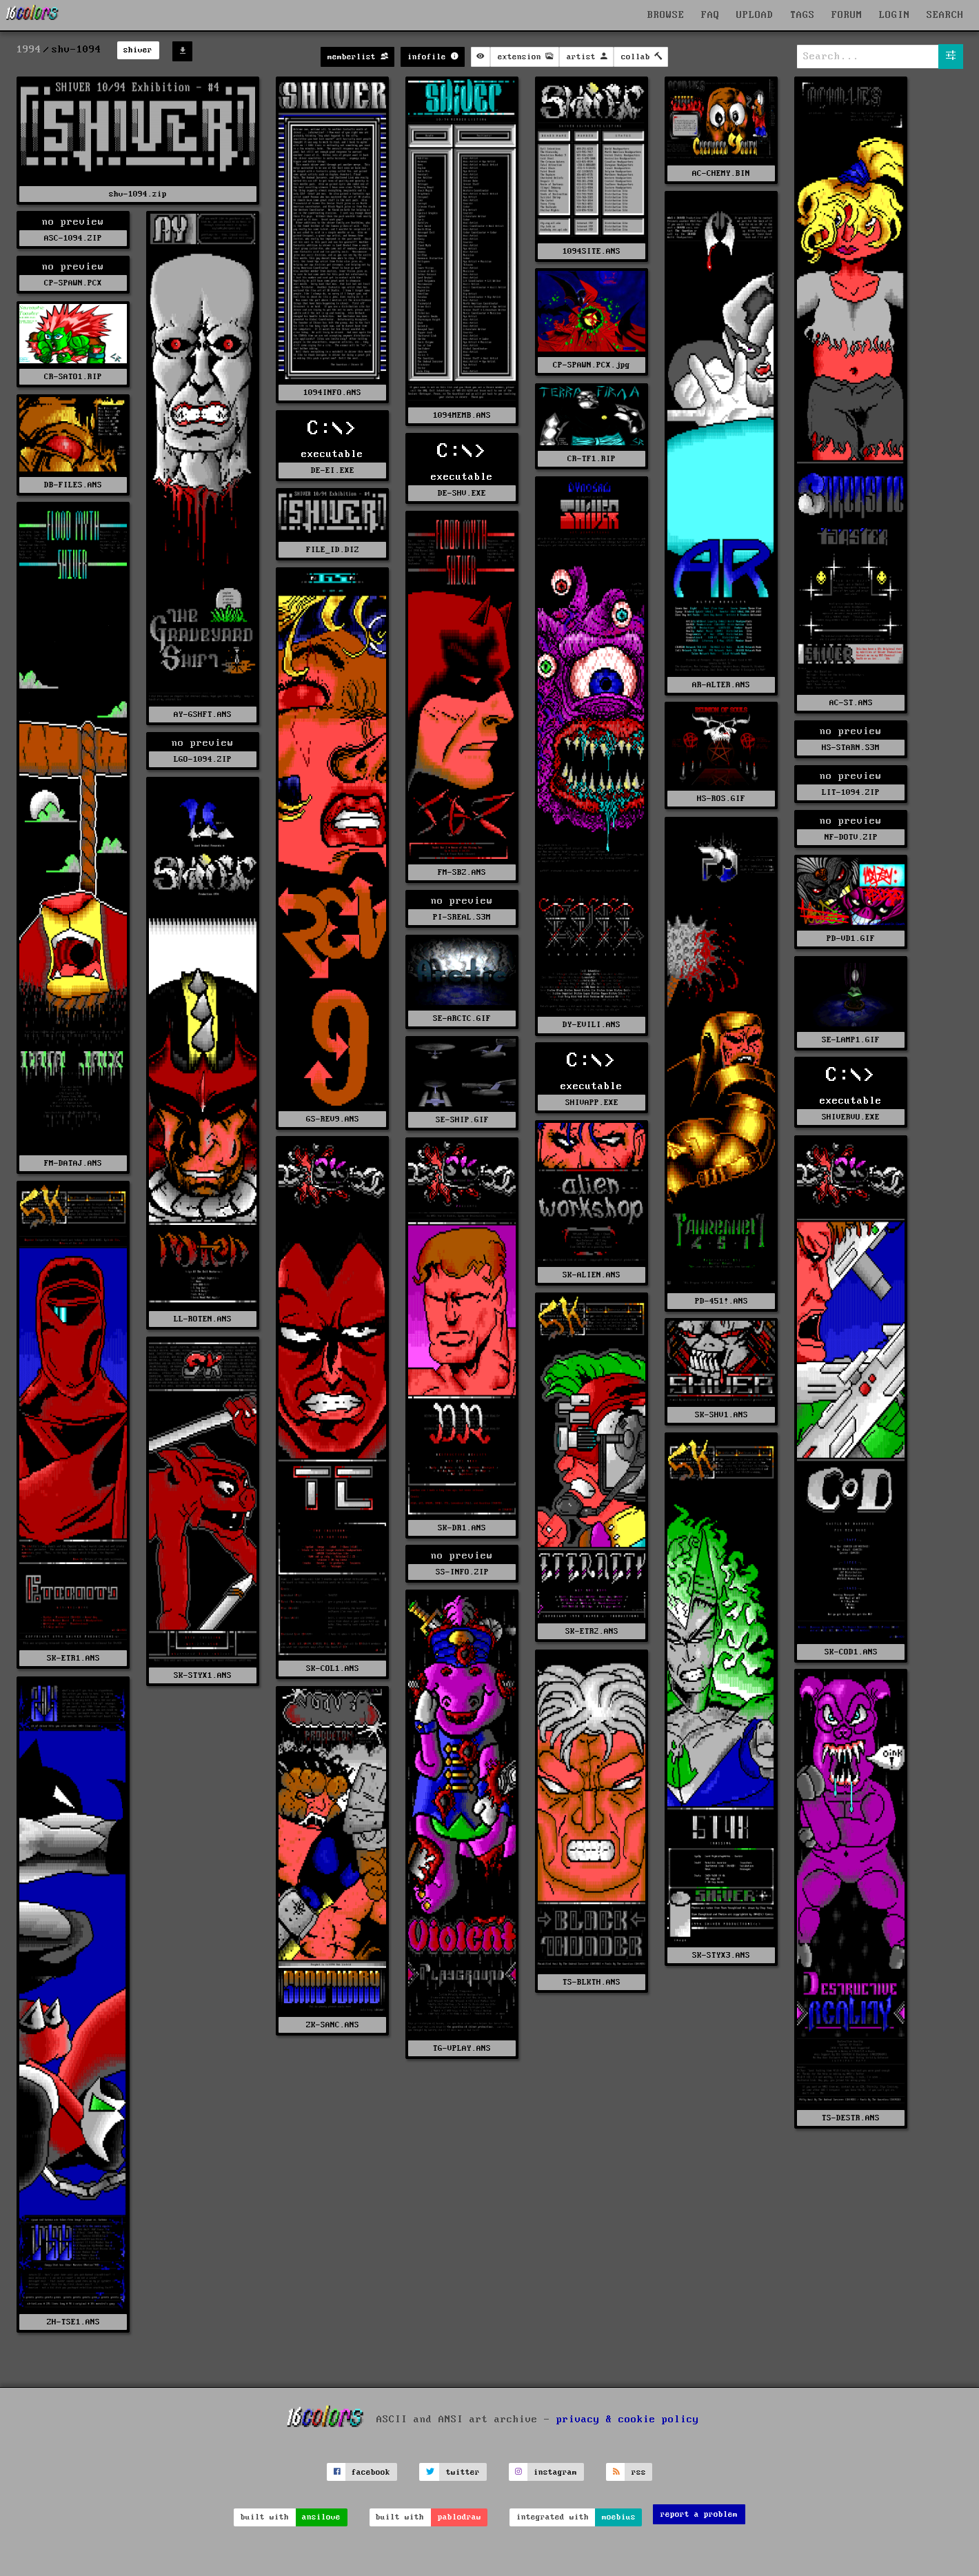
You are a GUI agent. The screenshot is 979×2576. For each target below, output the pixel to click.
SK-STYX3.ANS (721, 1955)
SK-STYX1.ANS (203, 1675)
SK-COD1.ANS (851, 1651)
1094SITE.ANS (591, 251)
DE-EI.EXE (332, 470)
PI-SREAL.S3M (462, 917)
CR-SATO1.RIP (73, 376)
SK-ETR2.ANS (591, 1631)
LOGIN (894, 15)
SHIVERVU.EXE (851, 1117)
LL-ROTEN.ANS (203, 1319)
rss (639, 2472)
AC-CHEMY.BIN (721, 173)
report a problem (699, 2514)
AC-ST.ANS (851, 702)
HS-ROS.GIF (721, 798)
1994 (29, 49)
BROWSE (666, 15)
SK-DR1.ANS (462, 1527)
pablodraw (459, 2517)
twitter (463, 2472)
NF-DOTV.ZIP (851, 837)
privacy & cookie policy (627, 2419)
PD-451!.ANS (721, 1301)
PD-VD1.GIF (851, 938)
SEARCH (945, 15)
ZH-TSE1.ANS (73, 2322)
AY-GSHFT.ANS (203, 714)
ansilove (321, 2517)
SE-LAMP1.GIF (851, 1039)
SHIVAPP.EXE (591, 1102)
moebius (619, 2517)
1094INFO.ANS (332, 392)
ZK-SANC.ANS (332, 2024)
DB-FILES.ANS (73, 484)
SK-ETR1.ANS (73, 1658)
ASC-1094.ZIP (73, 238)
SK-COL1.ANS (332, 1668)
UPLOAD (755, 15)
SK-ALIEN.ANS (591, 1274)
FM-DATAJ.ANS (73, 1163)
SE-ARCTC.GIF (462, 1018)
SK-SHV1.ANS (721, 1414)
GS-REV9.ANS (332, 1119)
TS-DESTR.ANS (851, 2117)
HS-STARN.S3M (851, 747)
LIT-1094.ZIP (851, 792)
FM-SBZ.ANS (462, 872)
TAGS (802, 15)
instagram (555, 2472)
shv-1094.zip (138, 194)
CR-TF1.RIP (591, 458)
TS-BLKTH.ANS (591, 1982)
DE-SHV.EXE (462, 493)
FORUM (846, 15)
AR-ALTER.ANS (721, 684)
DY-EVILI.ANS (591, 1024)
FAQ (710, 15)
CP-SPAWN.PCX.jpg (591, 365)
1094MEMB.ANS (462, 415)
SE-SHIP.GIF (462, 1119)
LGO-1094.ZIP (203, 759)
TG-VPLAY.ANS (462, 2048)
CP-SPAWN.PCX (73, 282)
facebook (371, 2472)
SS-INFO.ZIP (462, 1572)
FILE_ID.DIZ (332, 549)
